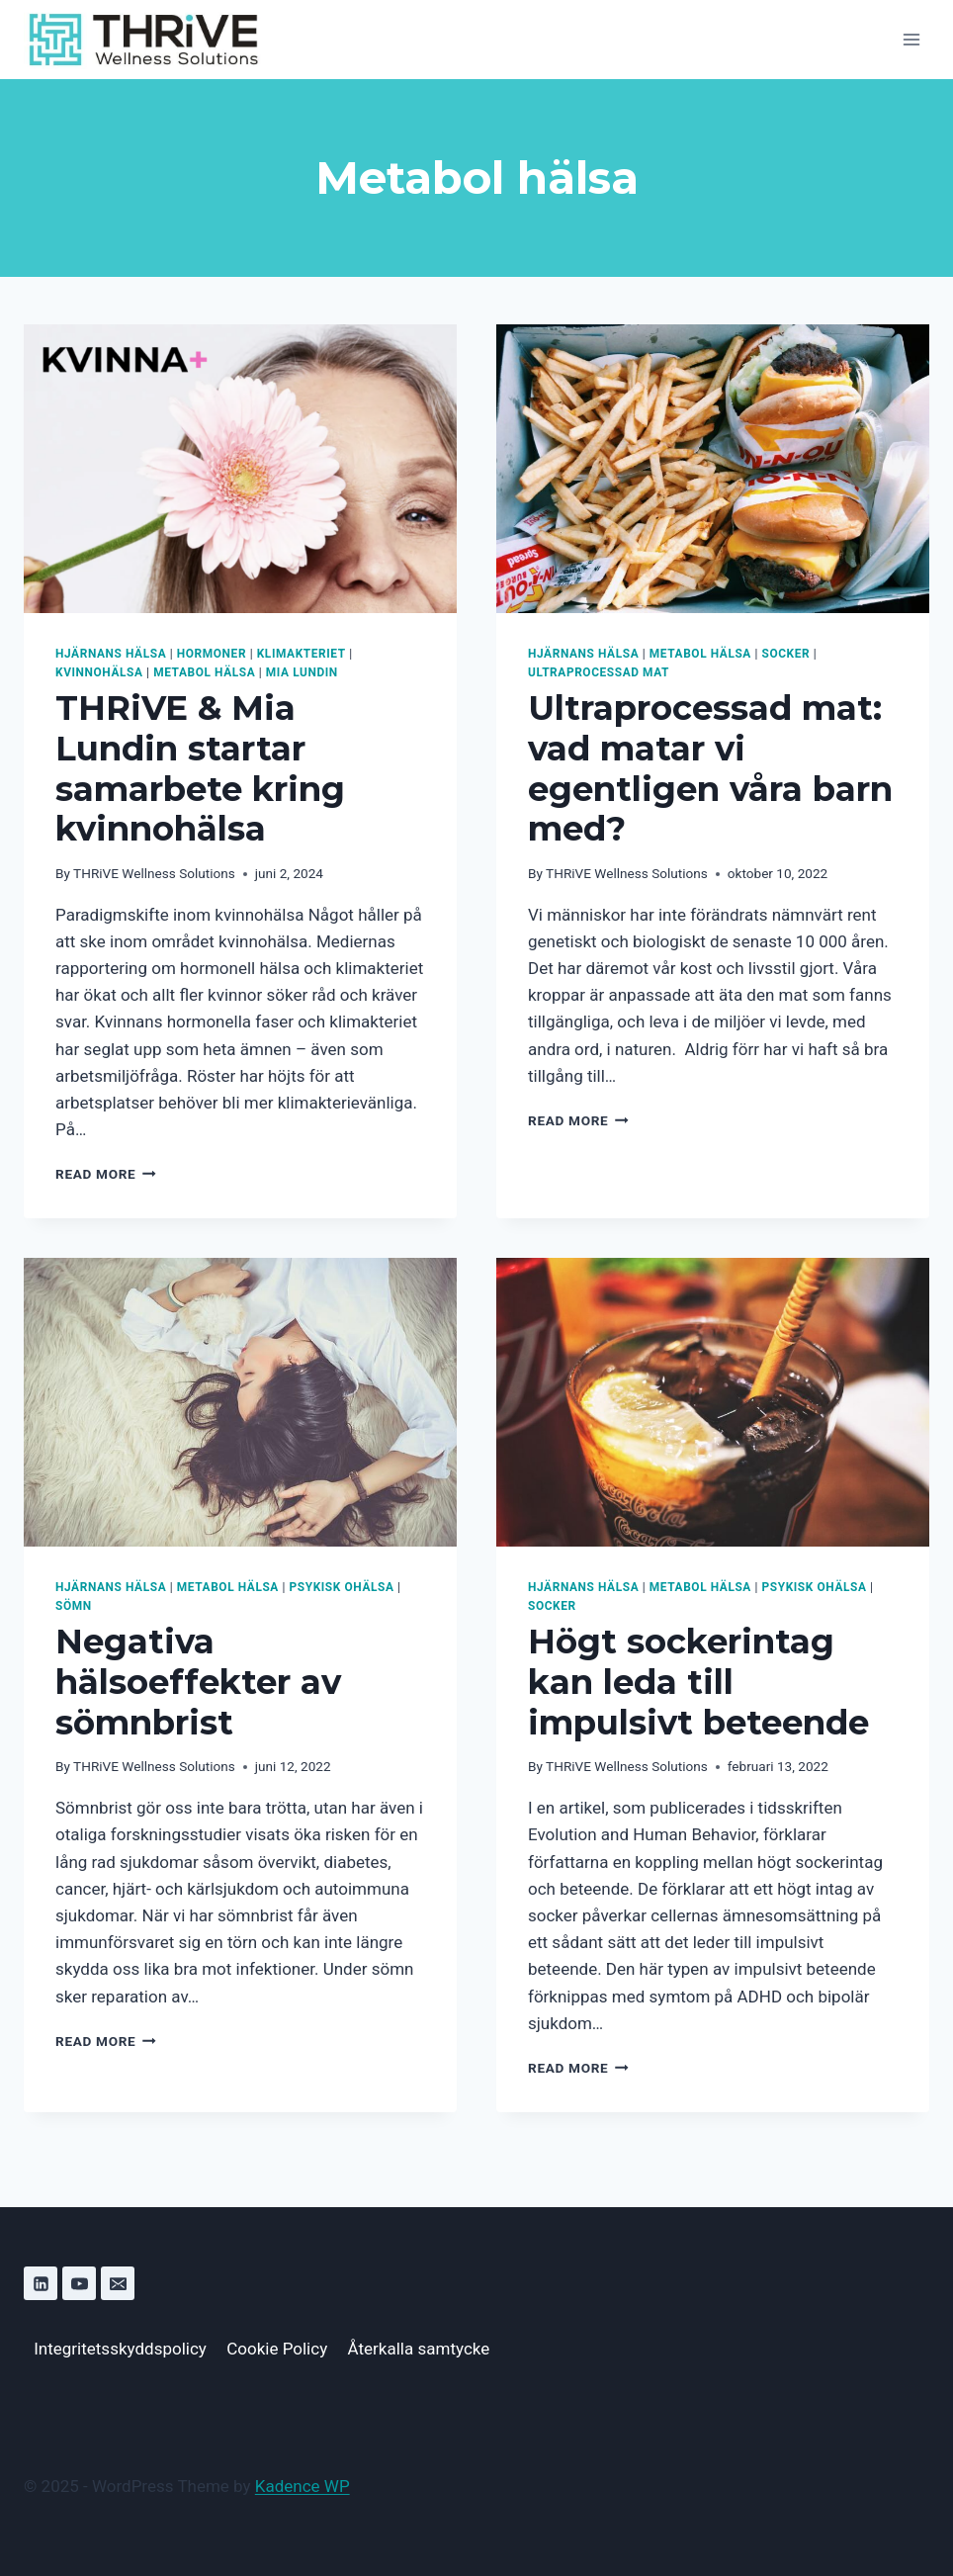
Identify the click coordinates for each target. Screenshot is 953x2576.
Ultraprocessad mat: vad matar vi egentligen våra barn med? (710, 768)
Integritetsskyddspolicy (120, 2348)
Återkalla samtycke (419, 2348)
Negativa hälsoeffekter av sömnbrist (198, 1682)
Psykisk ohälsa (342, 1587)
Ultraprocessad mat (598, 672)
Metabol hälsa (204, 672)
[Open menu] (911, 39)
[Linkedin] (40, 2283)
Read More (105, 1174)
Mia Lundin (302, 672)
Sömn (73, 1606)
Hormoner (211, 654)
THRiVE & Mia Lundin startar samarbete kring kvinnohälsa (200, 768)
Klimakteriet (301, 654)
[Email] (117, 2283)
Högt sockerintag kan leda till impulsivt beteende (698, 1682)
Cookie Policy (276, 2348)
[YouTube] (79, 2283)
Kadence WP (302, 2486)
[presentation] (240, 468)
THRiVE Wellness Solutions (154, 873)
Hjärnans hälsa (110, 654)
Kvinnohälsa (99, 672)
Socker (786, 654)
